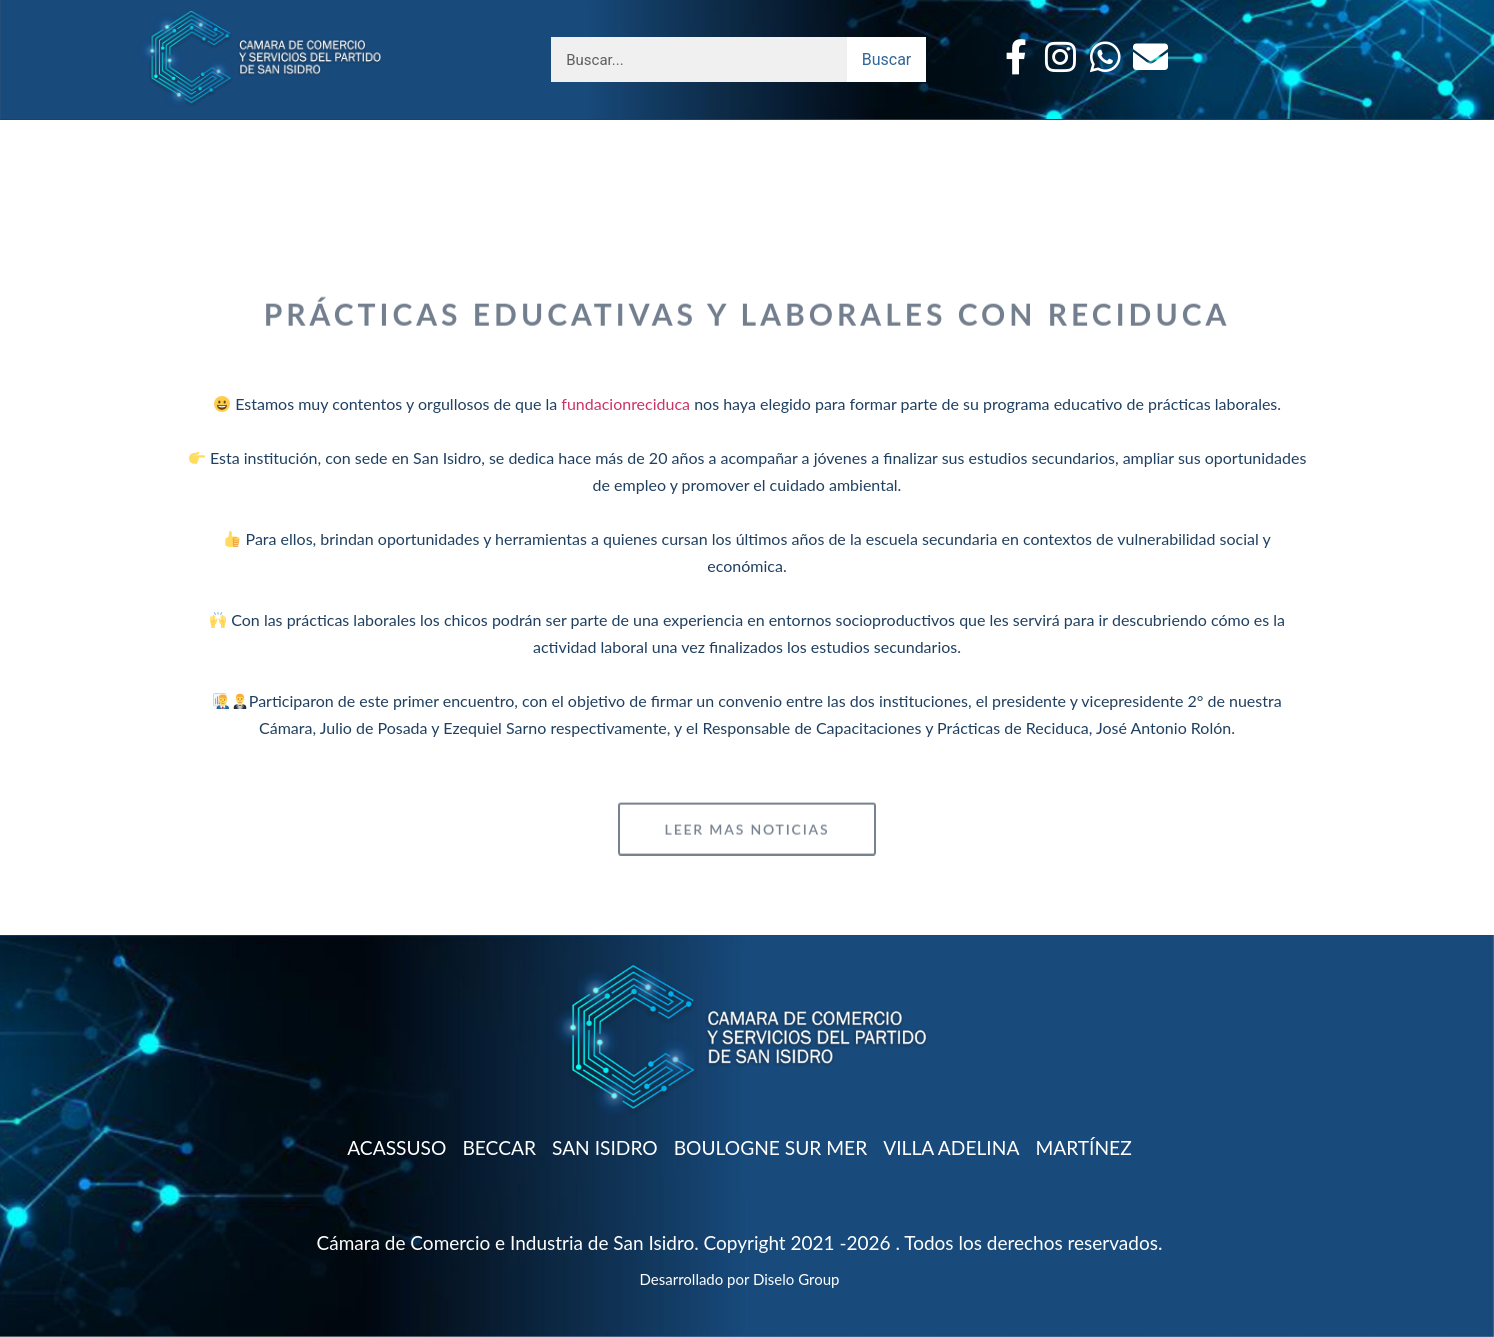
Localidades (507, 131)
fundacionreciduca (625, 403)
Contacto (1129, 131)
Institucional (227, 131)
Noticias (1022, 131)
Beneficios (368, 131)
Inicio (1225, 131)
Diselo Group (796, 1279)
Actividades (893, 131)
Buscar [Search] (887, 59)
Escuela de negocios (700, 131)
